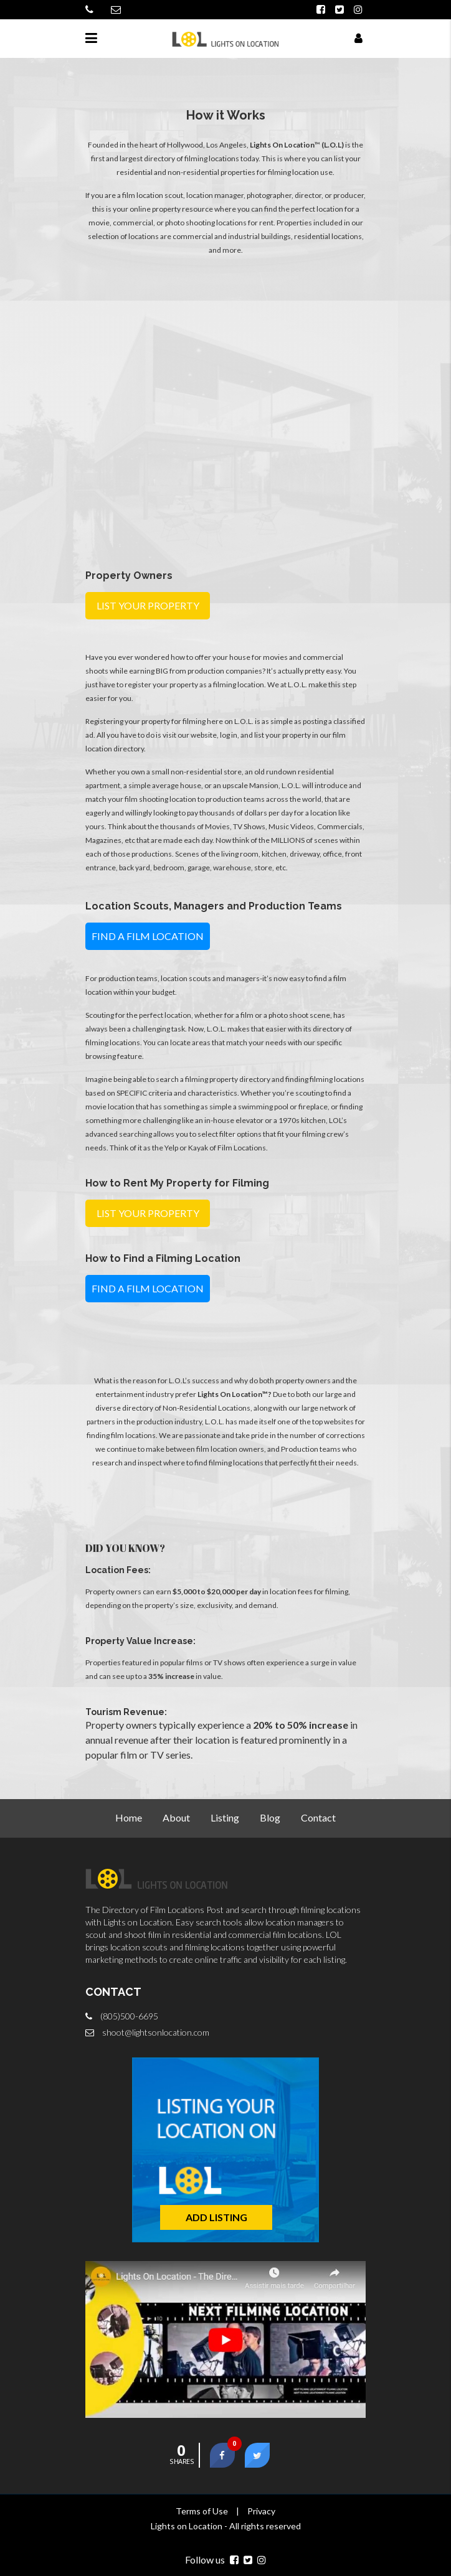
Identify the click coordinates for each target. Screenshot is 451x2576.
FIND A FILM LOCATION (148, 936)
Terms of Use (202, 2511)
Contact (318, 1817)
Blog (270, 1817)
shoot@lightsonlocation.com (155, 2032)
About (176, 1817)
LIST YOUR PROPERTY (148, 605)
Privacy (261, 2511)
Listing (225, 1817)
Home (128, 1817)
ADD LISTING (216, 2217)
